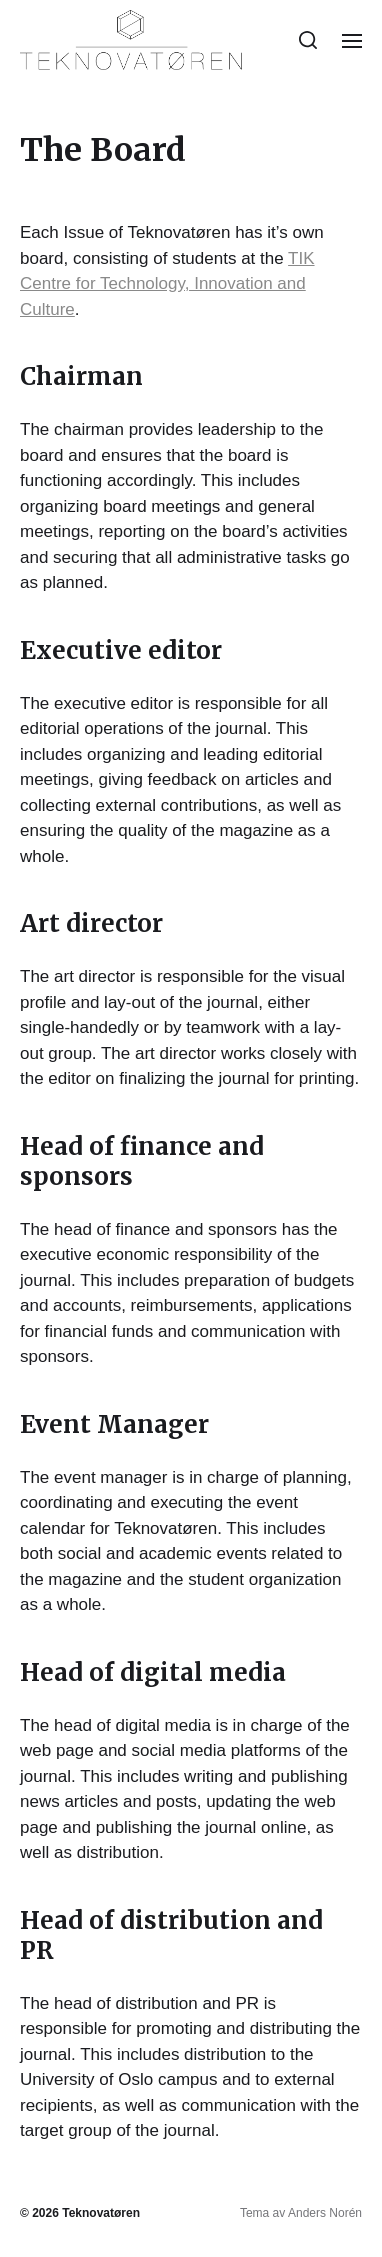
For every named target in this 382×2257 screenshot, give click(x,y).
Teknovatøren (101, 2213)
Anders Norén (325, 2213)
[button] (308, 40)
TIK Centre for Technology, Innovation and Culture (167, 284)
